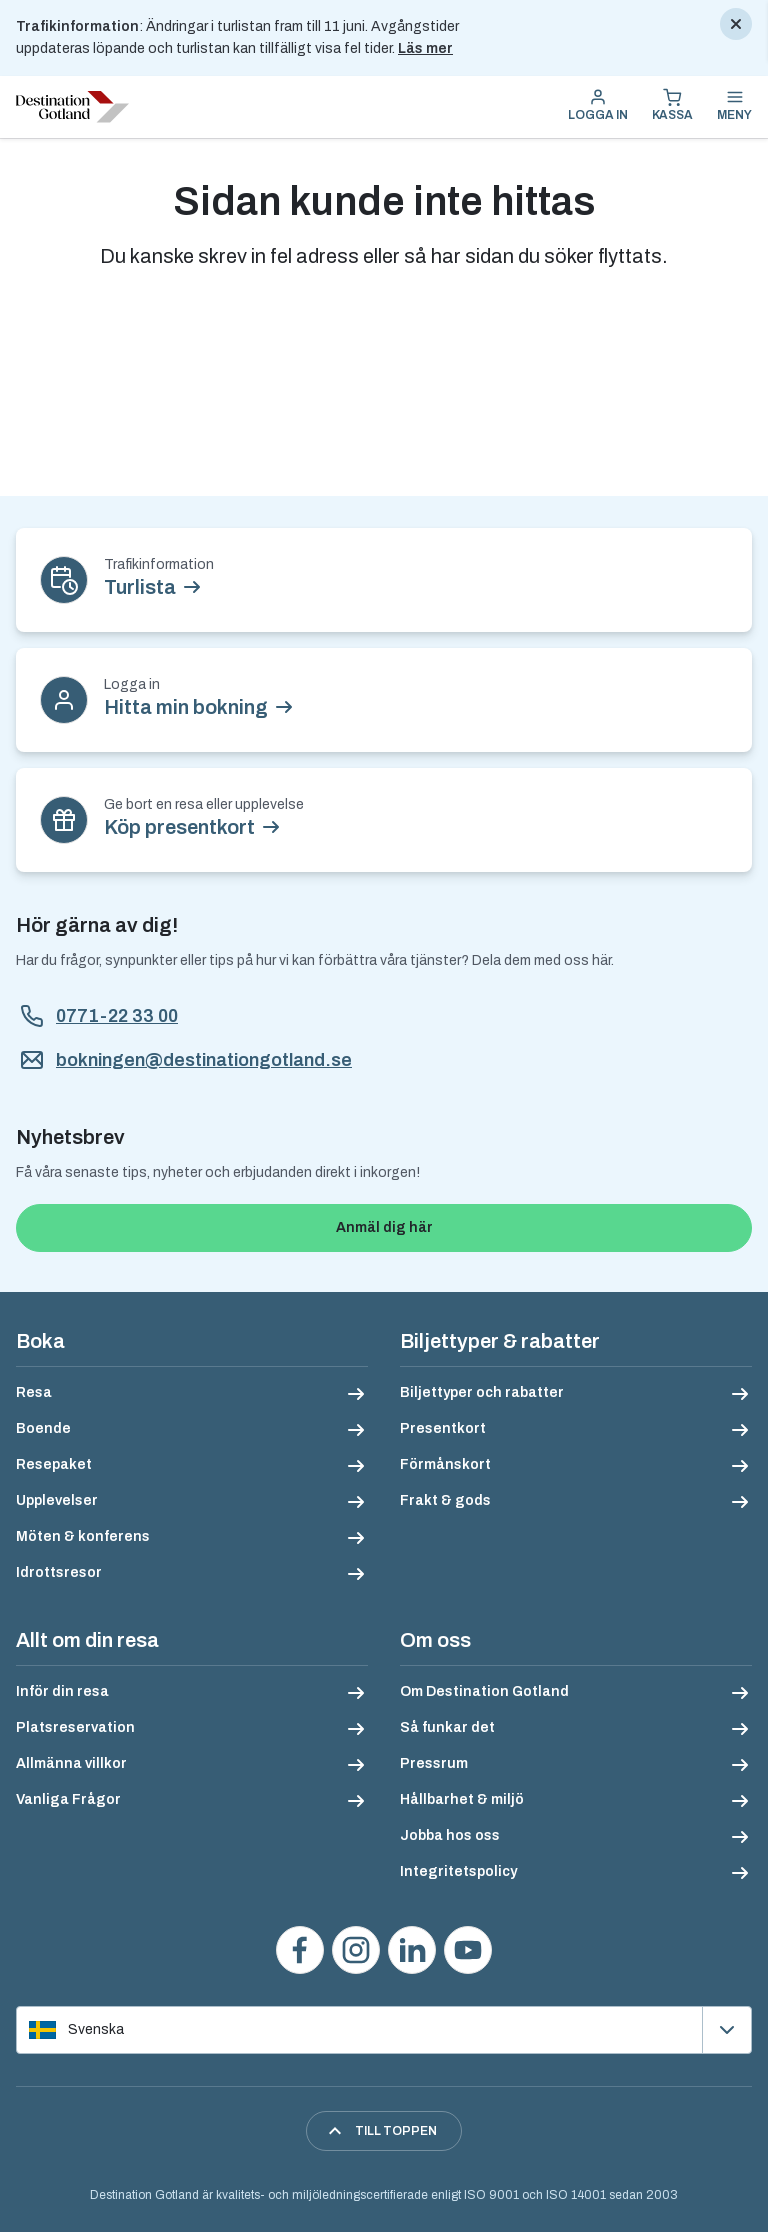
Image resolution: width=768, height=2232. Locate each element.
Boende (43, 1428)
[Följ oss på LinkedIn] (412, 1950)
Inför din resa (62, 1691)
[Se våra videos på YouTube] (468, 1950)
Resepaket (54, 1464)
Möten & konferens (83, 1536)
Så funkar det (447, 1727)
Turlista (140, 587)
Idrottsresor (59, 1572)
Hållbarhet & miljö (462, 1799)
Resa (34, 1392)
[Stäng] (736, 24)
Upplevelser (57, 1500)
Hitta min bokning (186, 707)
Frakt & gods (445, 1500)
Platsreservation (75, 1727)
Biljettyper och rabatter (482, 1392)
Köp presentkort (179, 827)
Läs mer (425, 48)
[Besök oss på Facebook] (300, 1950)
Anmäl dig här (384, 1227)
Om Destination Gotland (484, 1691)
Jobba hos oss (450, 1835)
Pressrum (434, 1763)
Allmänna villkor (71, 1763)
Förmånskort (445, 1464)
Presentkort (443, 1428)
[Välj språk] (384, 2030)
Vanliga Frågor (68, 1799)
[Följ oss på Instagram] (356, 1950)
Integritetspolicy (458, 1871)
